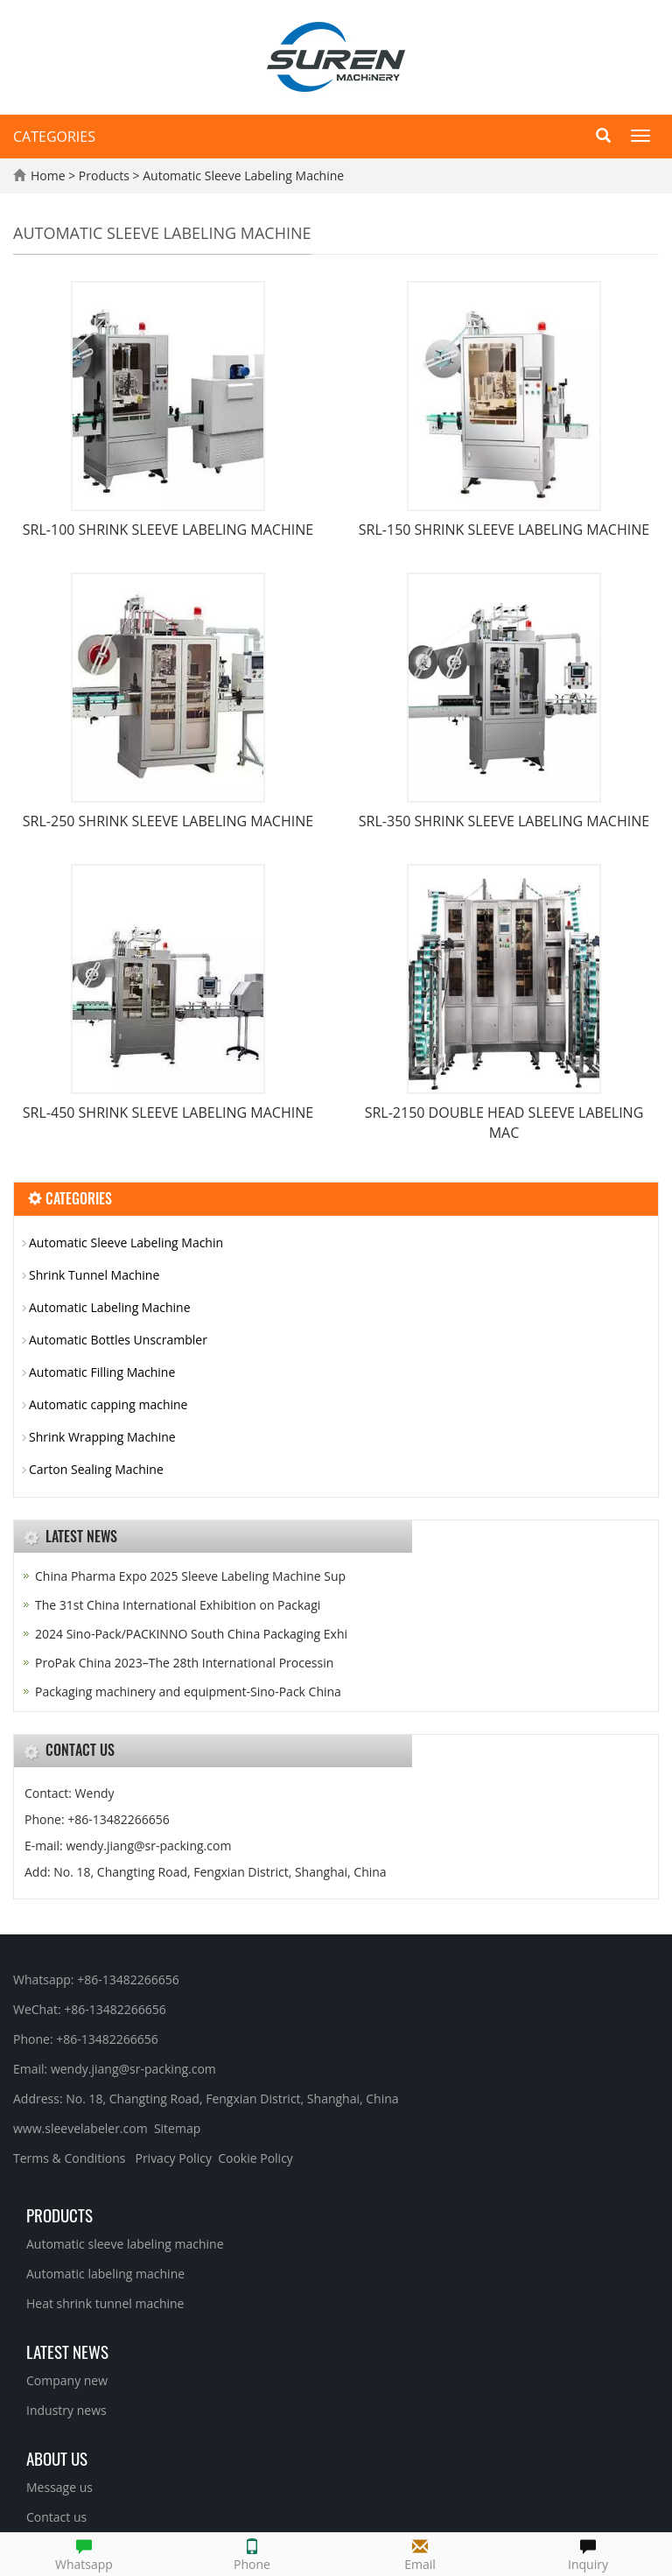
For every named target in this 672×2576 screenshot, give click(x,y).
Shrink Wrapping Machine (102, 1436)
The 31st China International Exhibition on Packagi (177, 1605)
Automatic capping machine (108, 1404)
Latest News (67, 2351)
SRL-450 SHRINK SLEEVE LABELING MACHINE (168, 1112)
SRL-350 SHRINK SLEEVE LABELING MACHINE (504, 821)
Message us (59, 2487)
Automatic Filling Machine (102, 1372)
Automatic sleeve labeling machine (125, 2244)
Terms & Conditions (69, 2158)
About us (57, 2458)
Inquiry (588, 2552)
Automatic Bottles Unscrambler (118, 1339)
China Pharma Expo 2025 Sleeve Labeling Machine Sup (190, 1576)
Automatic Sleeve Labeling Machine (242, 175)
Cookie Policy (255, 2158)
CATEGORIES (54, 136)
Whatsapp (84, 2552)
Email (420, 2552)
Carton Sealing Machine (96, 1469)
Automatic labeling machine (105, 2273)
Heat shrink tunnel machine (105, 2303)
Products (106, 175)
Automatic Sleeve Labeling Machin (126, 1242)
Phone (252, 2552)
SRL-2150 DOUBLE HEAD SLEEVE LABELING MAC (504, 1122)
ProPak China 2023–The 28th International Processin (184, 1662)
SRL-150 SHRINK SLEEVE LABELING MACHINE (504, 529)
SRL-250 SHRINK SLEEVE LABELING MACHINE (168, 821)
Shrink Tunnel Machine (94, 1275)
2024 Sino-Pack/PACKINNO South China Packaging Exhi (191, 1633)
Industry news (66, 2410)
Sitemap (177, 2128)
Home (48, 175)
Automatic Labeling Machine (110, 1307)
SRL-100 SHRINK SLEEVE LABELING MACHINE (168, 529)
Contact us (56, 2517)
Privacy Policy (173, 2158)
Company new (67, 2380)
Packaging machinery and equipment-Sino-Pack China (188, 1691)
